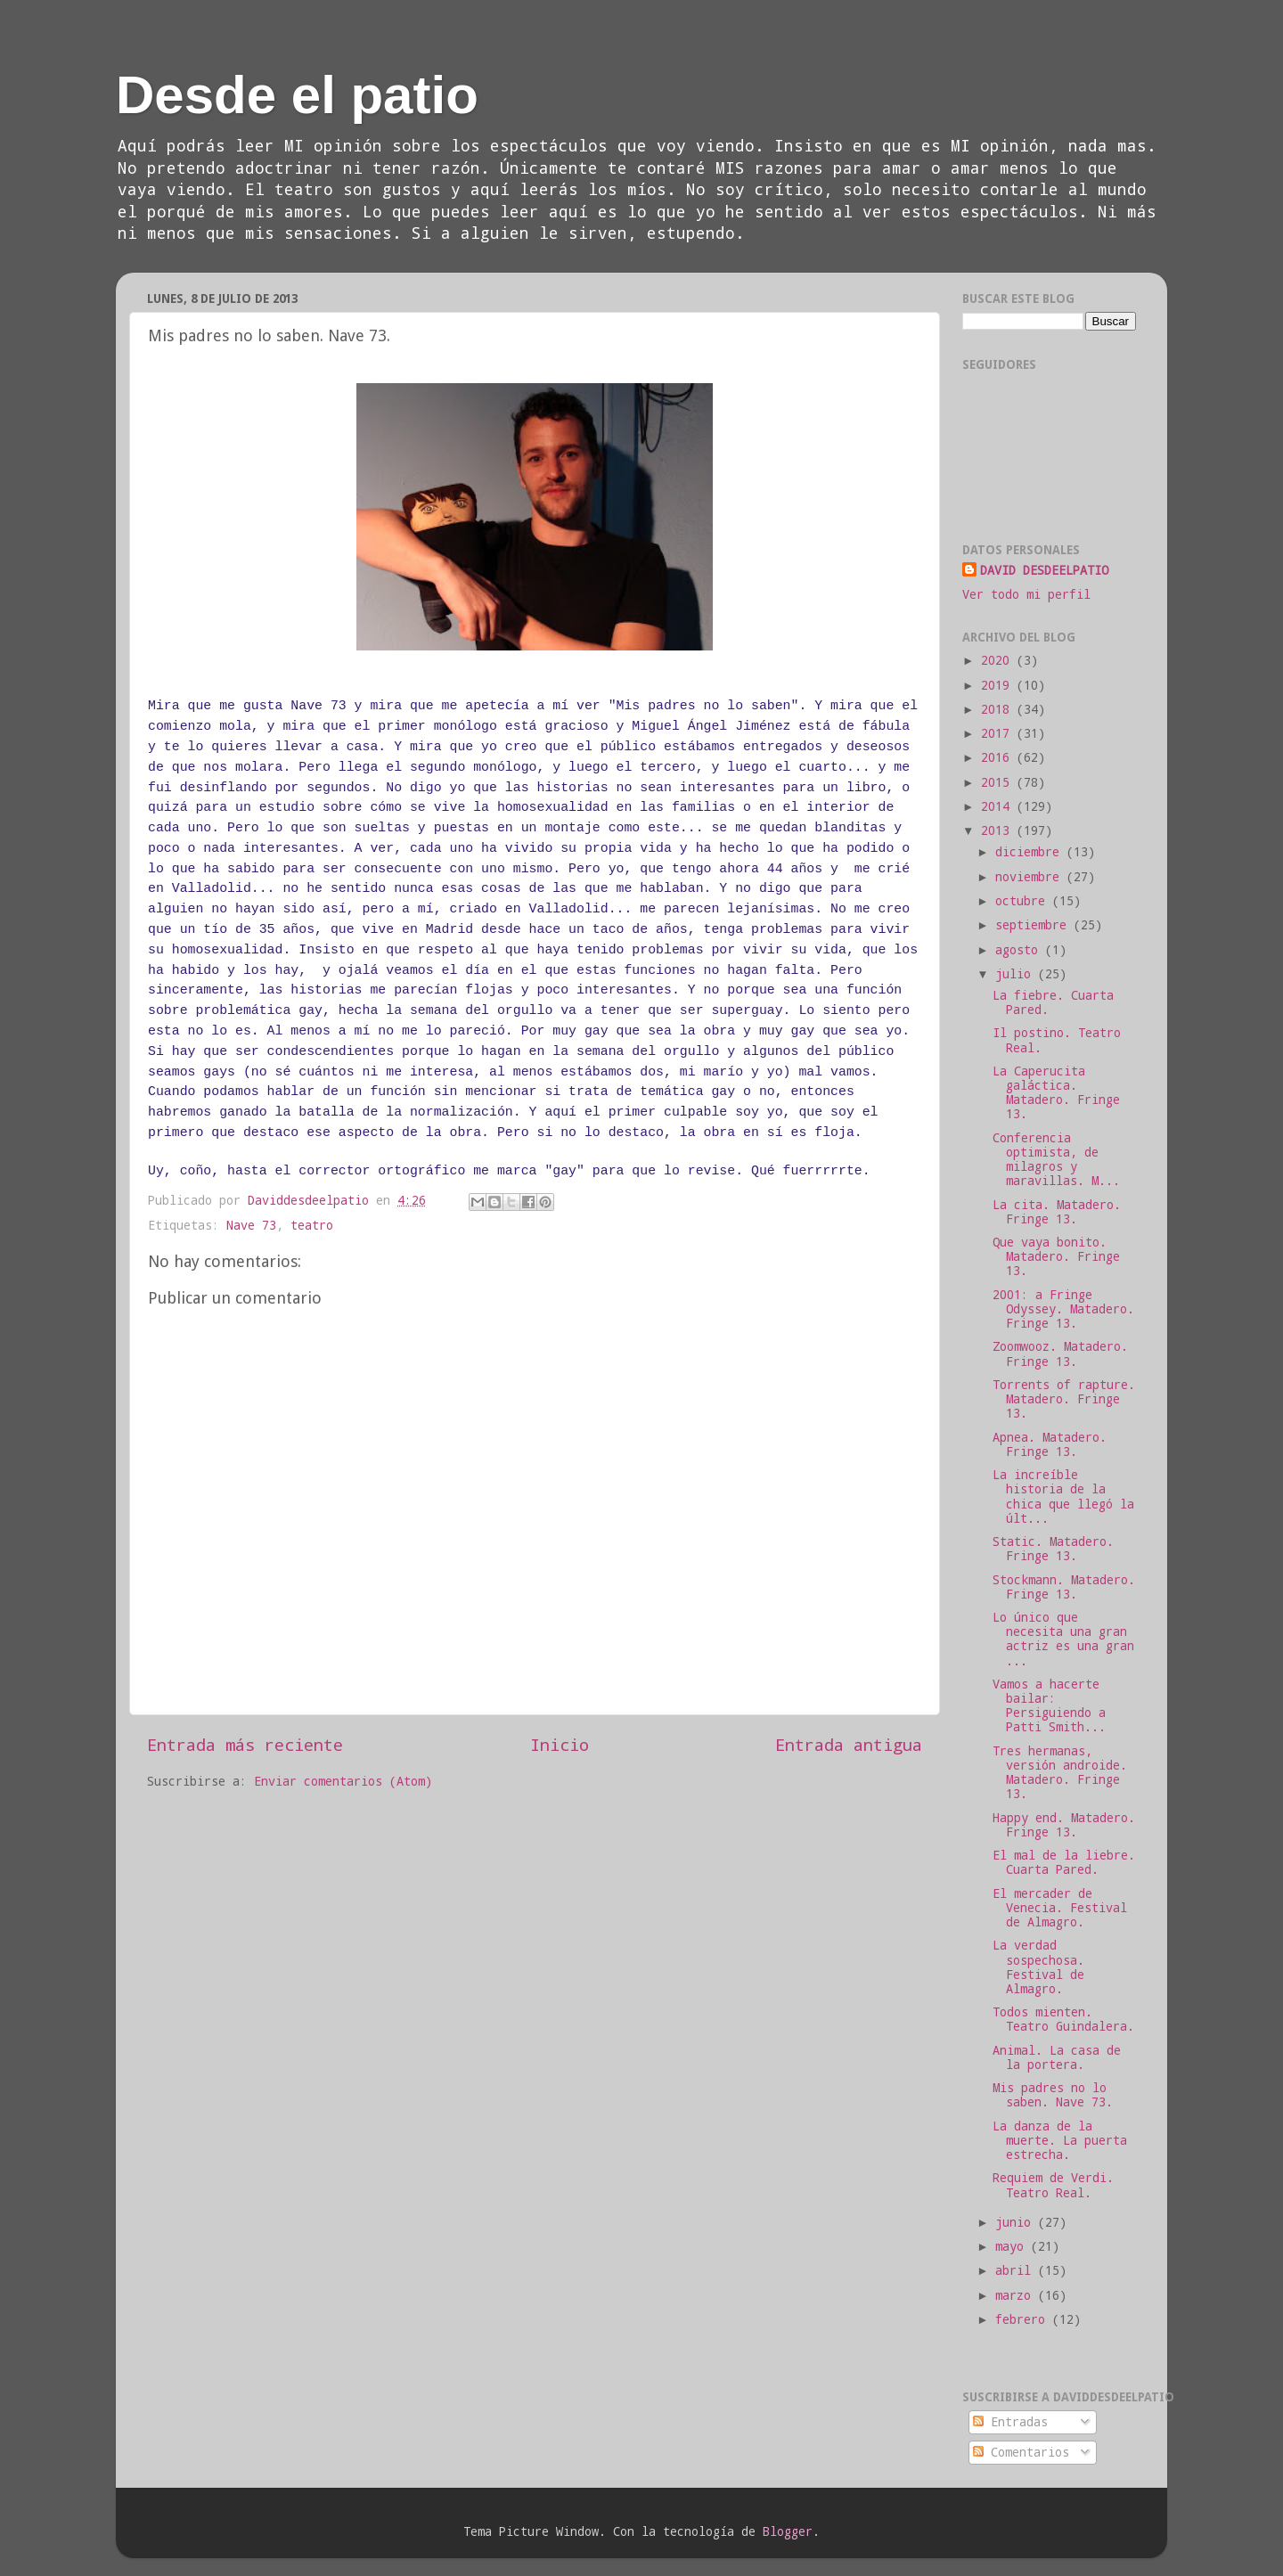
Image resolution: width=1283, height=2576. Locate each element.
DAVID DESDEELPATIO (1044, 570)
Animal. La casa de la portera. (1057, 2057)
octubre (1023, 901)
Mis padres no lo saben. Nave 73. (1053, 2095)
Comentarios (1021, 2452)
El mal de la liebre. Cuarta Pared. (1064, 1862)
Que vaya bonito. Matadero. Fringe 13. (1056, 1256)
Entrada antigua (848, 1744)
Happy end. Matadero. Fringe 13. (1064, 1825)
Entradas (1010, 2422)
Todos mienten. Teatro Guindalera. (1063, 2019)
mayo (1013, 2246)
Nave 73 (251, 1225)
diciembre (1030, 852)
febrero (1023, 2319)
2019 (999, 685)
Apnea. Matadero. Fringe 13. (1050, 1444)
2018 (999, 709)
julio (1016, 974)
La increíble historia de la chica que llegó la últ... (1063, 1496)
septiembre (1034, 925)
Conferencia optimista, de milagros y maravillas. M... (1056, 1160)
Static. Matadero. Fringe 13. (1053, 1548)
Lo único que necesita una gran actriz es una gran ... (1063, 1639)
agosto (1020, 950)
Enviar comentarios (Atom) (343, 1781)
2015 (999, 782)
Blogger (788, 2531)
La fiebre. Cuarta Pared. (1053, 1002)
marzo (1016, 2295)
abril (1016, 2270)
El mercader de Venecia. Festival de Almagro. (1060, 1907)
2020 (999, 660)
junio (1016, 2222)
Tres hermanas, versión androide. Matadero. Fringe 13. (1060, 1773)
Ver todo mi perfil (1026, 594)
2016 (999, 757)
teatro (311, 1225)
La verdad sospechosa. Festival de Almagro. (1038, 1967)
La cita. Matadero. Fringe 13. (1057, 1212)
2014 (999, 806)
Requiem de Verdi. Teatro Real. (1053, 2185)
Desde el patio (297, 95)
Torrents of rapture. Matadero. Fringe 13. (1064, 1399)
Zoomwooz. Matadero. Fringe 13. (1060, 1353)
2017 (999, 733)
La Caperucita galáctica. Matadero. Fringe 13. (1056, 1093)
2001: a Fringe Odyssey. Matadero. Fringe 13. (1063, 1309)
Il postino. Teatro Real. (1057, 1040)
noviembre (1030, 877)
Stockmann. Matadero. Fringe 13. (1064, 1587)
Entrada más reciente (245, 1744)
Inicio (559, 1744)
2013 (999, 830)
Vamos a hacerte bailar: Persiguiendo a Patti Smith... (1049, 1706)
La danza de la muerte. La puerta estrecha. (1060, 2140)
